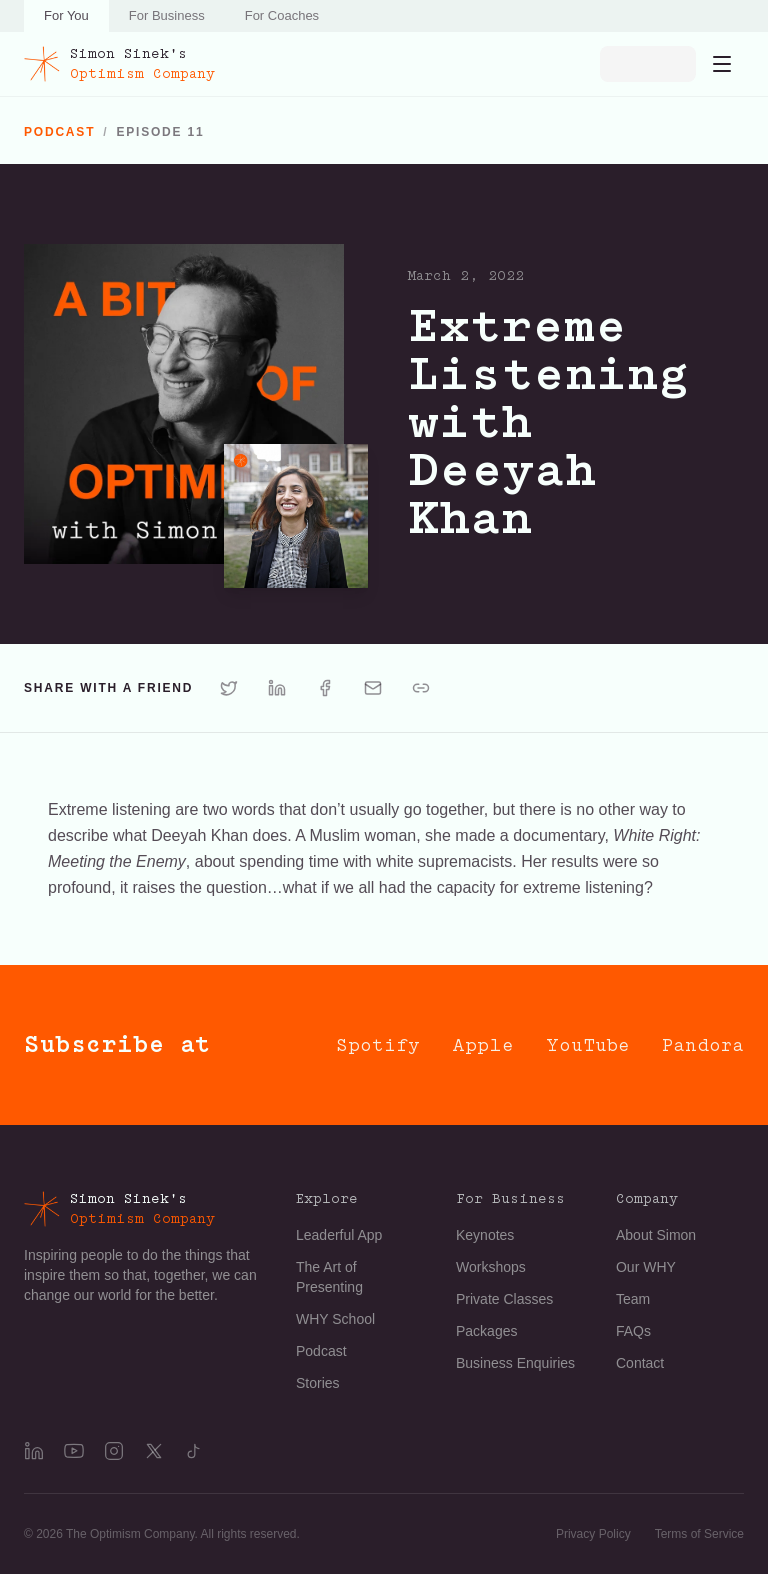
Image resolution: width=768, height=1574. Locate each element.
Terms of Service (699, 1534)
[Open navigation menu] (722, 64)
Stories (318, 1383)
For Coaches (282, 15)
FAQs (633, 1331)
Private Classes (504, 1299)
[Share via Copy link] (421, 688)
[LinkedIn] (34, 1451)
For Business (167, 15)
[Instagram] (114, 1451)
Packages (486, 1331)
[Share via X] (229, 688)
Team (633, 1299)
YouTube (588, 1045)
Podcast (321, 1351)
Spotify (378, 1045)
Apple (483, 1045)
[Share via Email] (373, 688)
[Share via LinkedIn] (277, 688)
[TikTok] (194, 1451)
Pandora (703, 1045)
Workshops (491, 1267)
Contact (640, 1363)
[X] (154, 1451)
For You (66, 15)
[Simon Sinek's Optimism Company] (119, 64)
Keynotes (485, 1235)
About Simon (656, 1235)
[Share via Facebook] (325, 688)
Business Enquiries (515, 1363)
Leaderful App (339, 1235)
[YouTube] (74, 1451)
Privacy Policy (593, 1534)
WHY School (335, 1319)
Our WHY (646, 1267)
